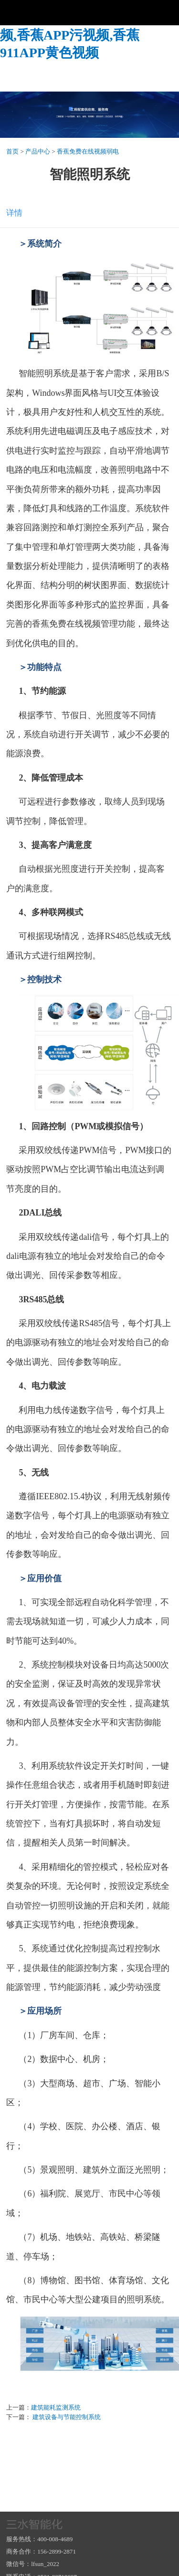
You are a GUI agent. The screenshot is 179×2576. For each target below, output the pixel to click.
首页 (12, 151)
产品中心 (37, 151)
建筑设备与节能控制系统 (66, 2417)
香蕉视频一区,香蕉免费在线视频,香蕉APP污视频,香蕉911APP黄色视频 (88, 35)
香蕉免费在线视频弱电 (88, 151)
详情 (14, 212)
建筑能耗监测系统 (56, 2407)
